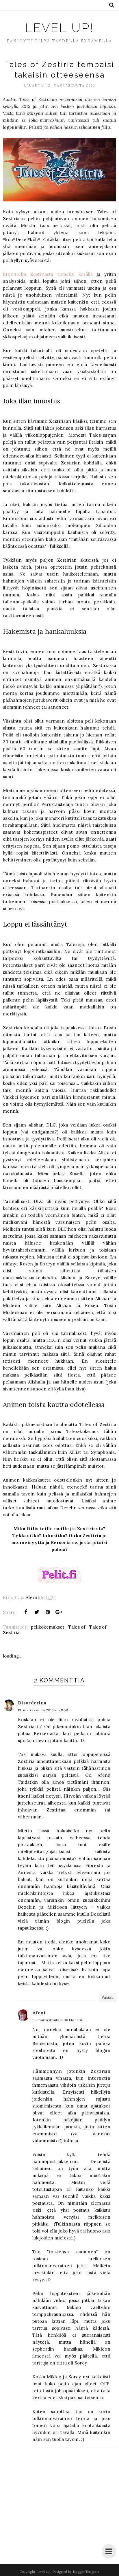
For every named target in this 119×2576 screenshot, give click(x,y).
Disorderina (32, 1703)
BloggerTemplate (86, 2572)
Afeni (39, 2012)
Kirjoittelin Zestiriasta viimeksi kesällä (48, 274)
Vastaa (108, 1997)
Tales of (76, 1627)
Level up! (59, 28)
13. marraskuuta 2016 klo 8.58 (43, 1710)
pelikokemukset (47, 1627)
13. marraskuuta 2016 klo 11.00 (57, 2020)
